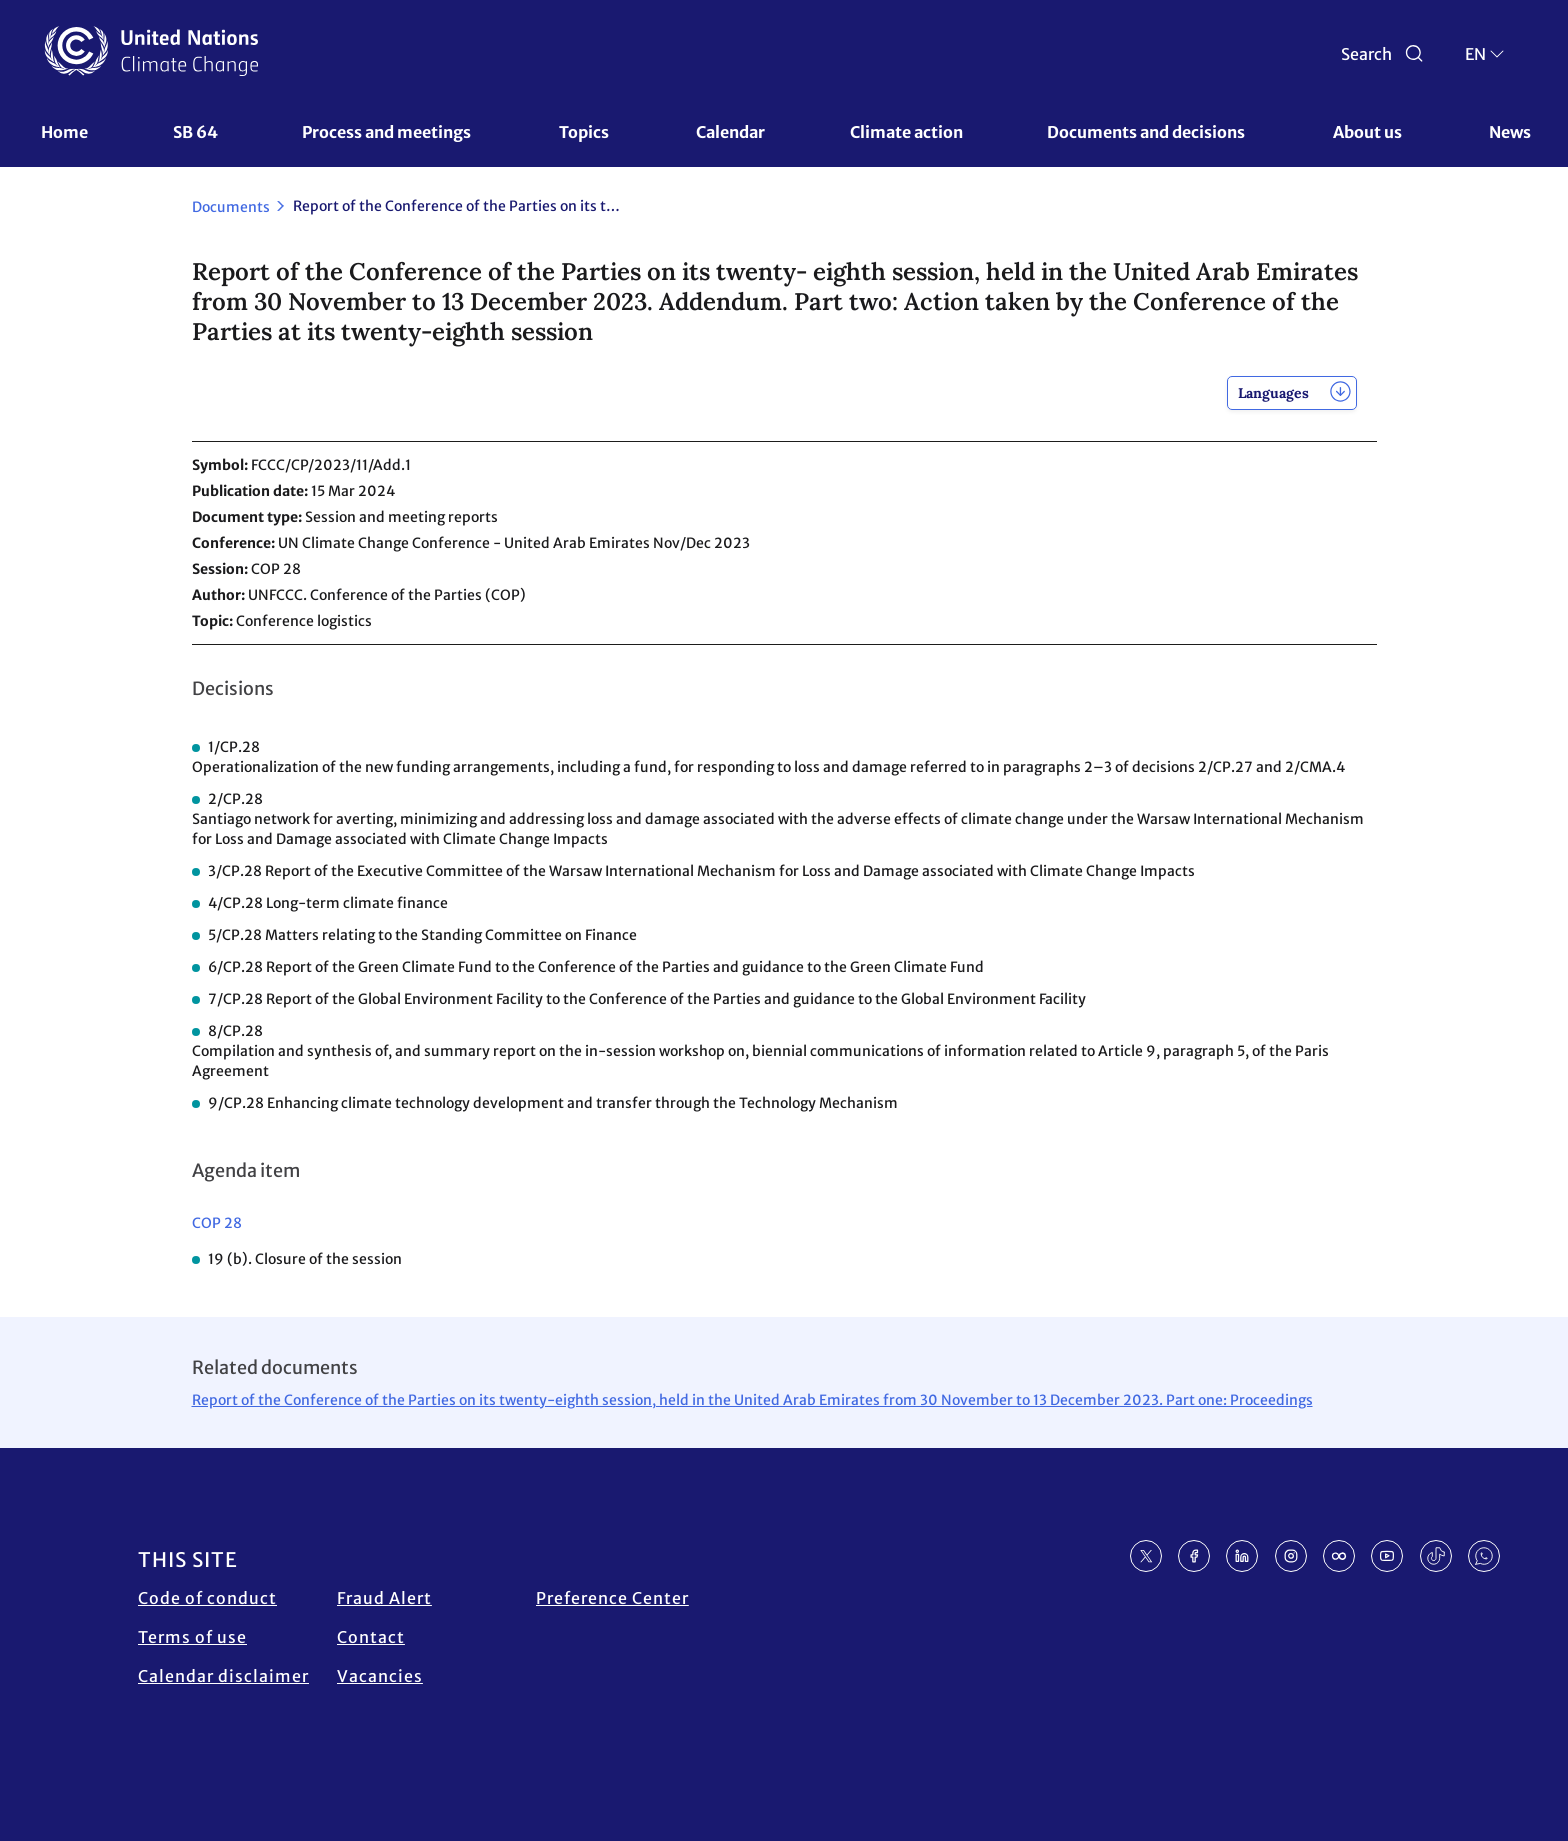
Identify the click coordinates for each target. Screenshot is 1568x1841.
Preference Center (612, 1598)
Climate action (906, 132)
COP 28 (217, 1223)
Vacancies (380, 1676)
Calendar (730, 132)
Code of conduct (207, 1598)
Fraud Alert (384, 1598)
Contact (371, 1637)
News (1510, 132)
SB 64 (195, 132)
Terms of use (192, 1637)
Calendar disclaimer (223, 1676)
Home (64, 132)
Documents (231, 207)
